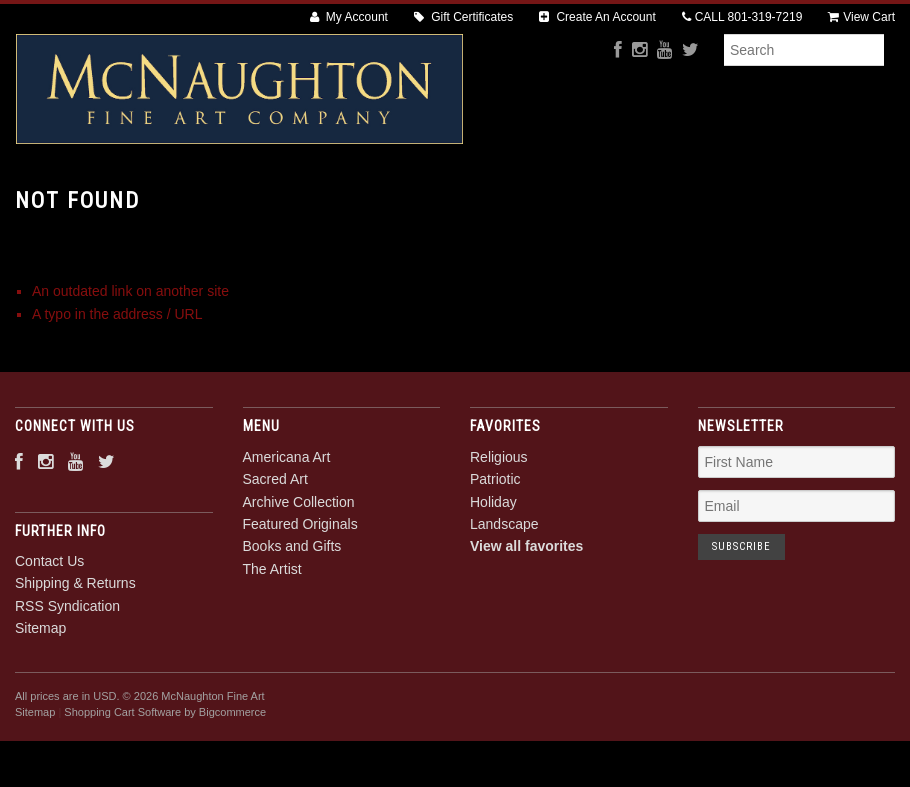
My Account (349, 17)
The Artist (817, 200)
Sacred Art (236, 200)
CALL (742, 17)
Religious (499, 525)
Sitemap (40, 697)
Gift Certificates (463, 17)
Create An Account (597, 17)
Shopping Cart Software (122, 781)
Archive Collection (375, 200)
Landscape (504, 592)
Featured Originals (539, 200)
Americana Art (109, 200)
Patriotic (495, 548)
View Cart (861, 17)
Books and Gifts (692, 200)
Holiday (493, 570)
